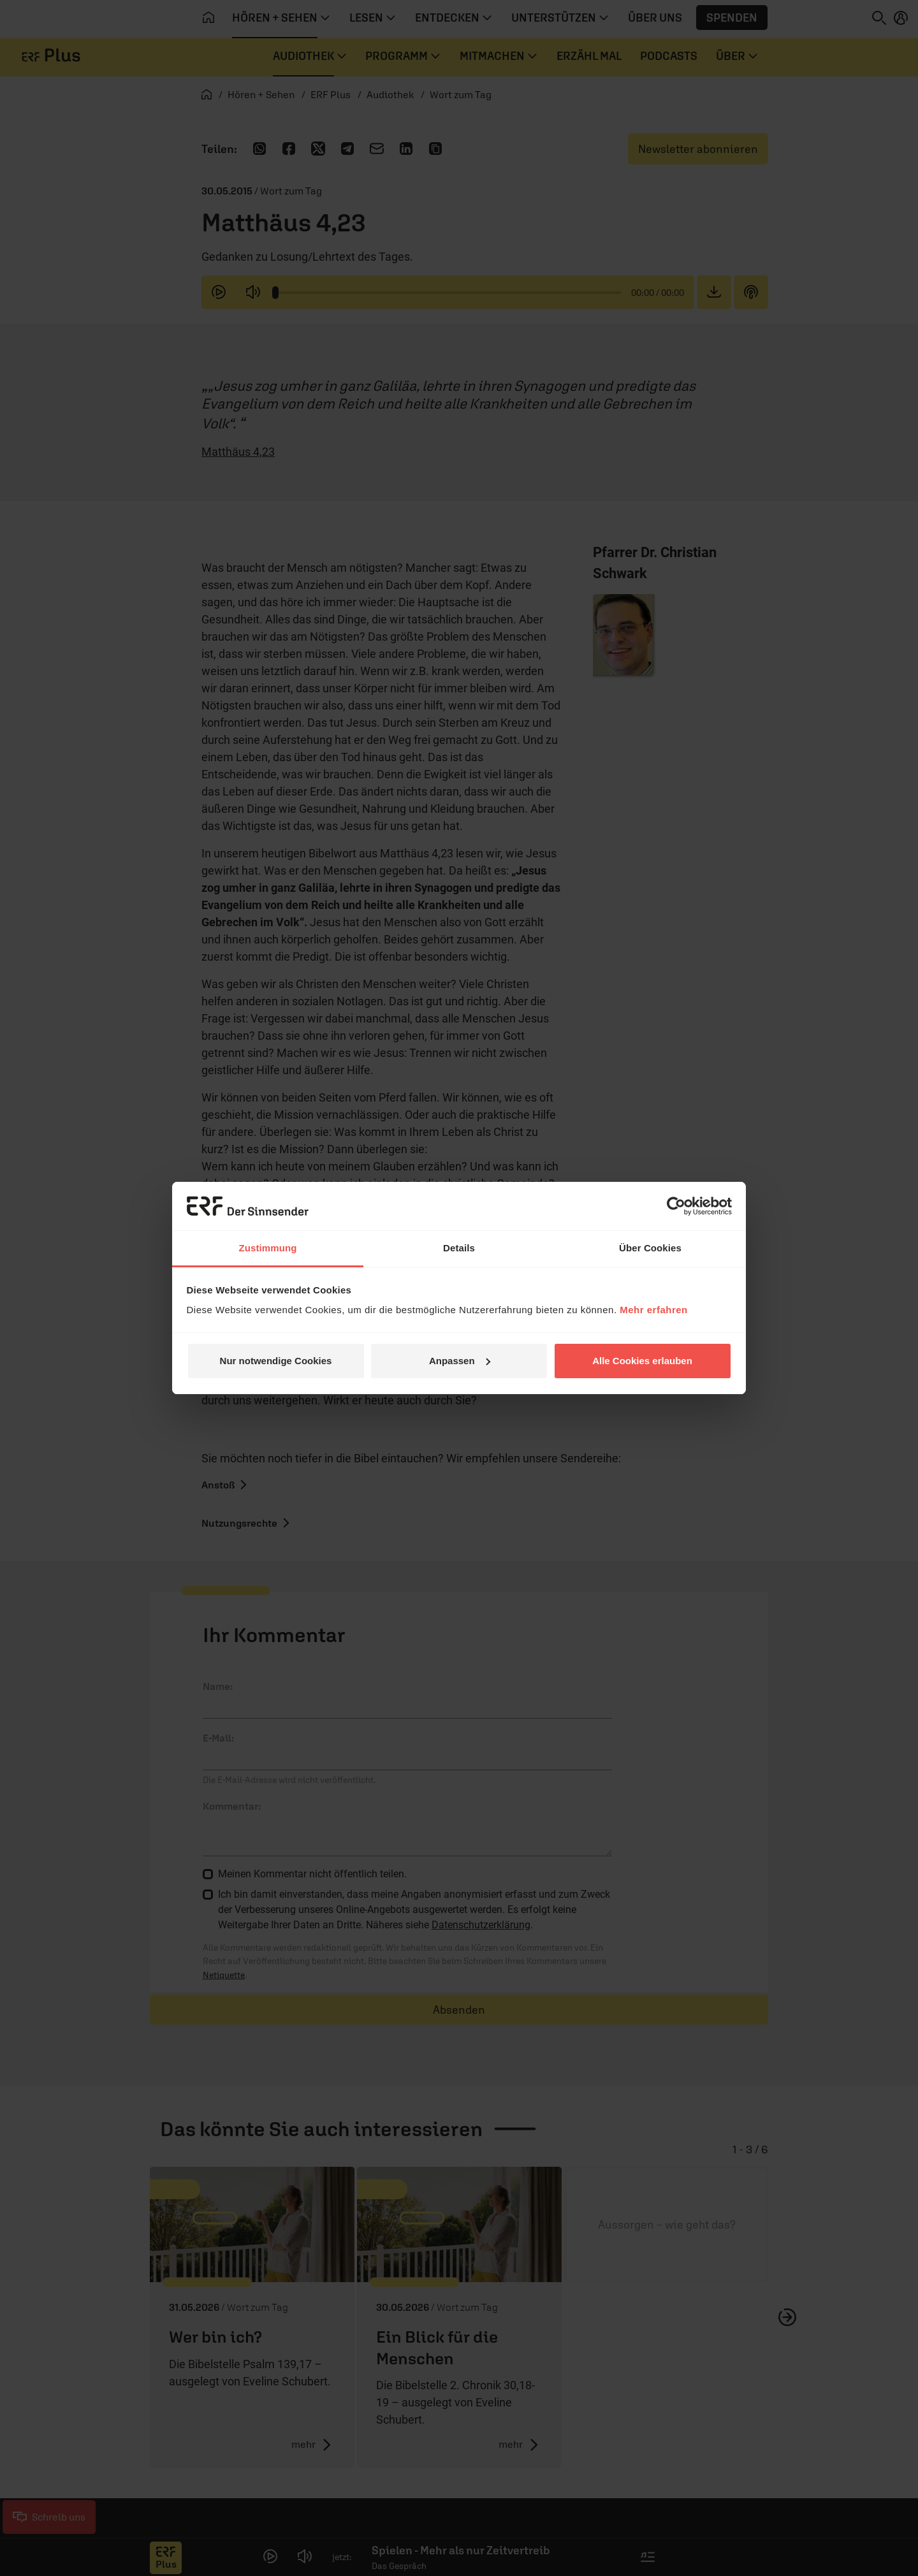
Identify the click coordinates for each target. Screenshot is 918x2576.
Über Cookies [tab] (650, 1247)
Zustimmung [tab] (268, 1247)
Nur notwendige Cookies (276, 1360)
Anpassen (459, 1360)
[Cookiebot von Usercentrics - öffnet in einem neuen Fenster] (676, 1206)
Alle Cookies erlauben (642, 1360)
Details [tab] (459, 1247)
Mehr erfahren (654, 1309)
